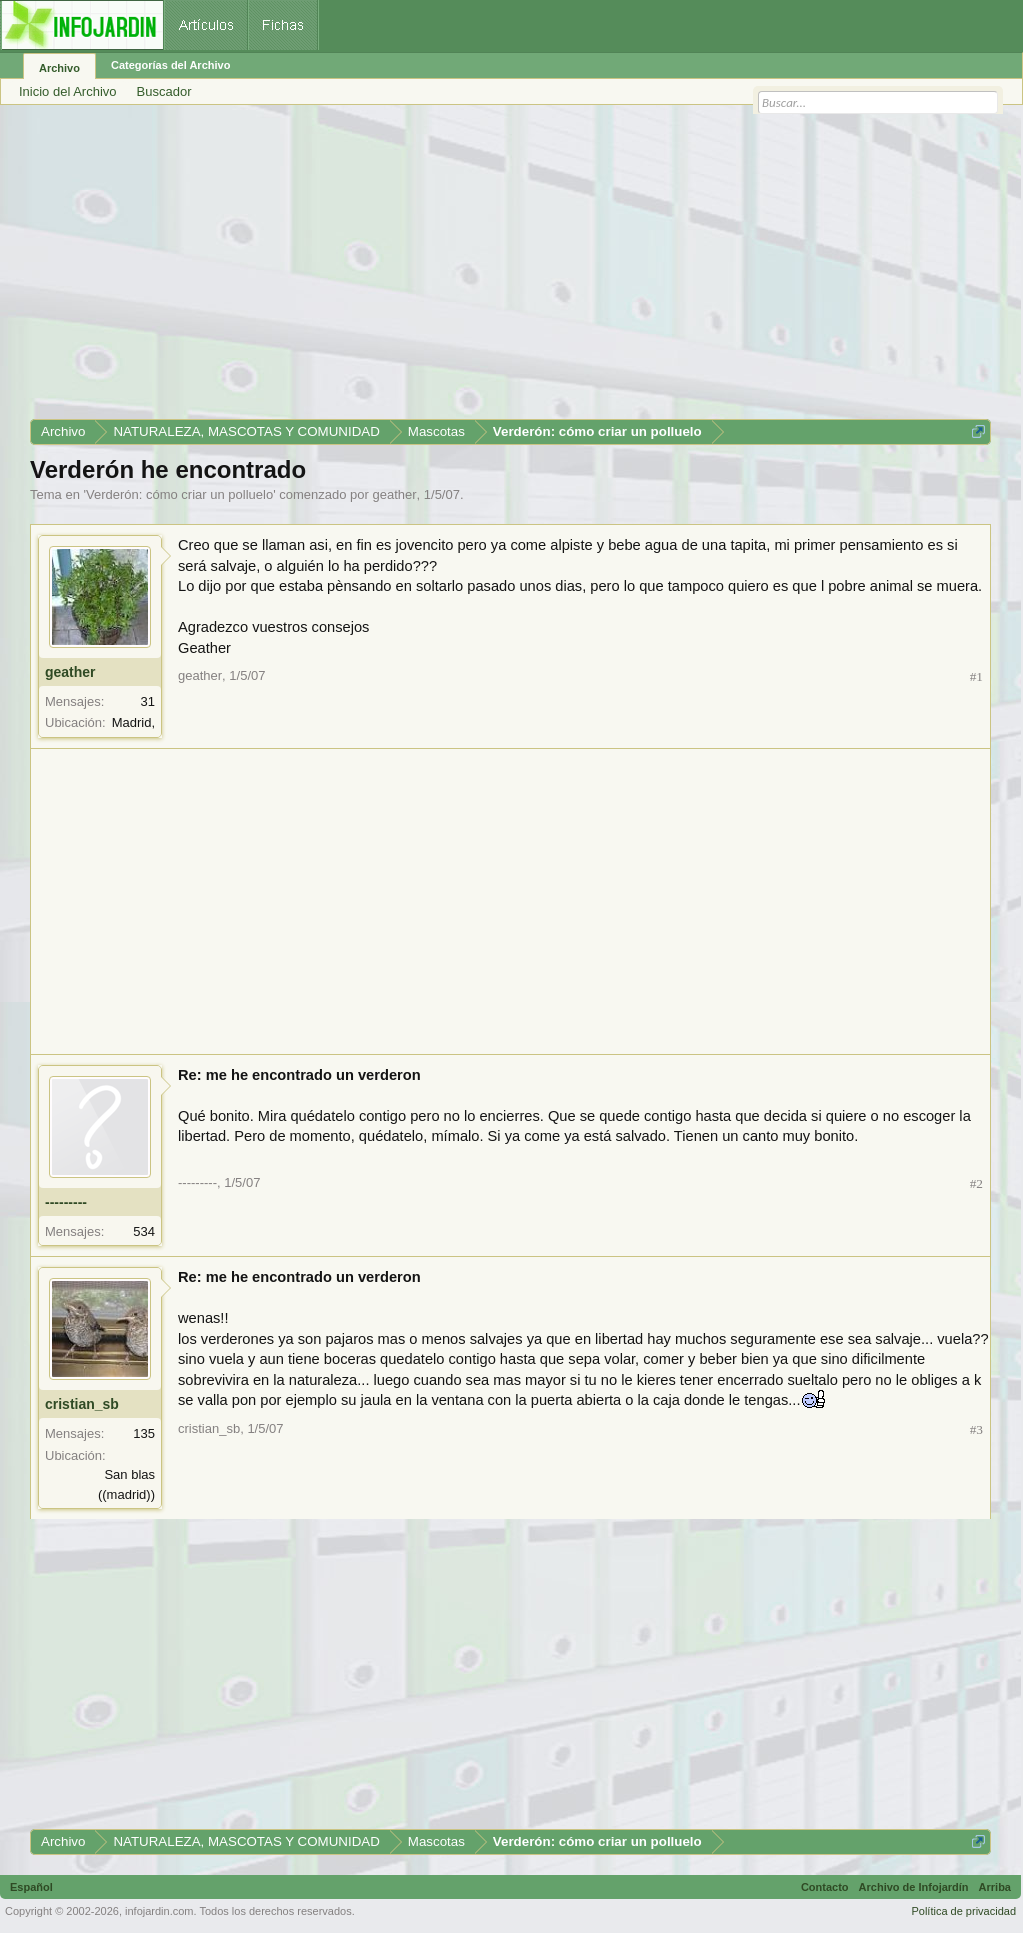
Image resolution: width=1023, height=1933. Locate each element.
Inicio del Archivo (68, 91)
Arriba (995, 1887)
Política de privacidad (963, 1911)
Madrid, (133, 722)
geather (394, 494)
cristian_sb (82, 1404)
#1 (976, 676)
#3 (976, 1429)
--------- (66, 1202)
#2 (976, 1183)
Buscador (164, 91)
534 (144, 1231)
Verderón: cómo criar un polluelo (179, 494)
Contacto (825, 1887)
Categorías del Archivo (170, 65)
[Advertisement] (510, 269)
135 (144, 1433)
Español (31, 1887)
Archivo (59, 68)
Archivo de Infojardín (914, 1887)
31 (148, 701)
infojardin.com (159, 1911)
